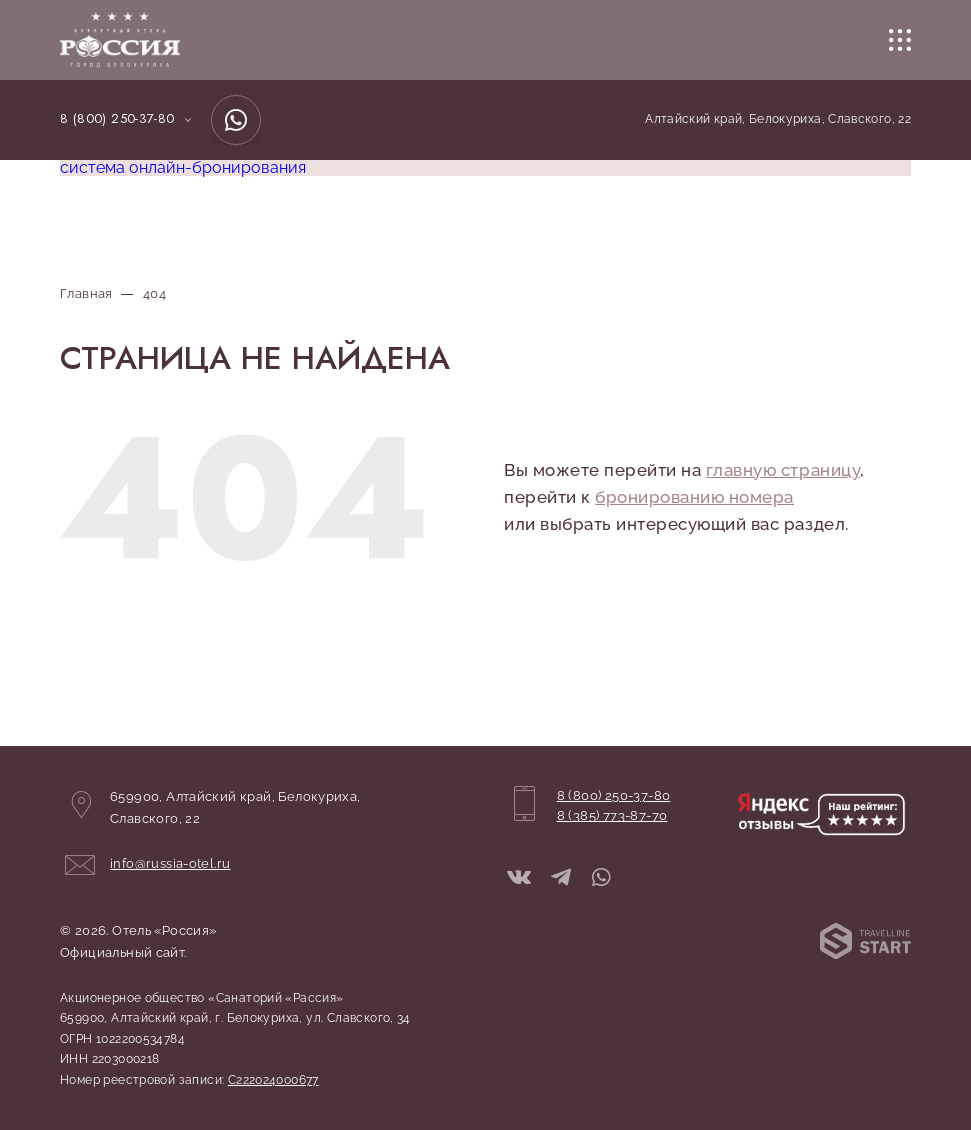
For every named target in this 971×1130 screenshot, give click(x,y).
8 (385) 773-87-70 (612, 815)
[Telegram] (561, 878)
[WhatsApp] (236, 120)
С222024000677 (273, 1080)
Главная (86, 293)
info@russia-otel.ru (170, 863)
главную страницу (783, 470)
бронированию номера (694, 497)
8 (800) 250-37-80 (117, 119)
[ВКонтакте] (519, 878)
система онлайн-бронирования (183, 167)
